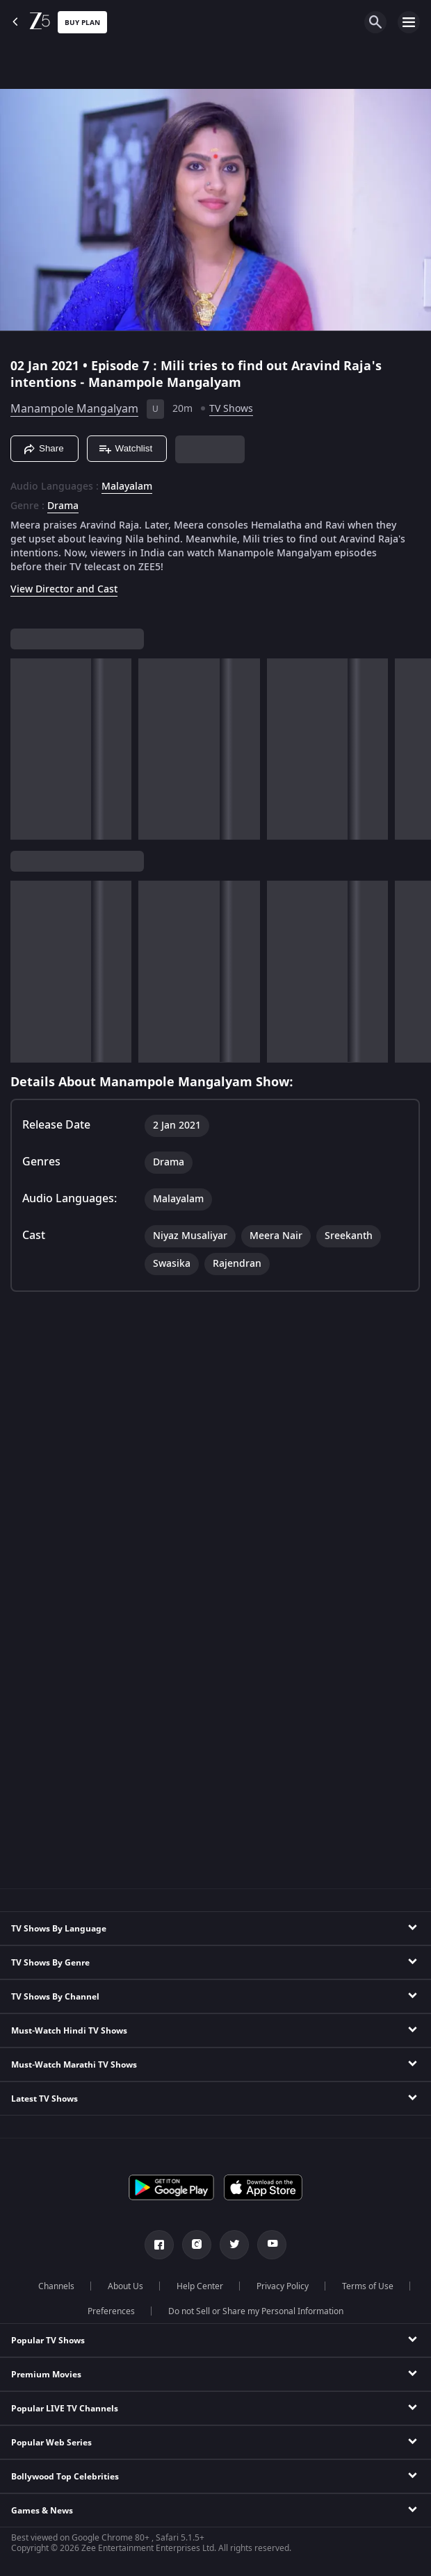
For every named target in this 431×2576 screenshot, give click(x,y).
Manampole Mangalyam (74, 409)
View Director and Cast (63, 589)
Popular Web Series (51, 2442)
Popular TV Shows (48, 2340)
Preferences (111, 2311)
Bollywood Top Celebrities (65, 2477)
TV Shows (231, 408)
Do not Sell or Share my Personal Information (255, 2311)
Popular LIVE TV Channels (64, 2408)
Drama (63, 506)
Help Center (200, 2286)
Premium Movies (46, 2374)
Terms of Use (367, 2286)
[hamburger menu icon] (409, 22)
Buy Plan (82, 22)
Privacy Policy (283, 2286)
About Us (125, 2286)
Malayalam (126, 487)
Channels (56, 2286)
